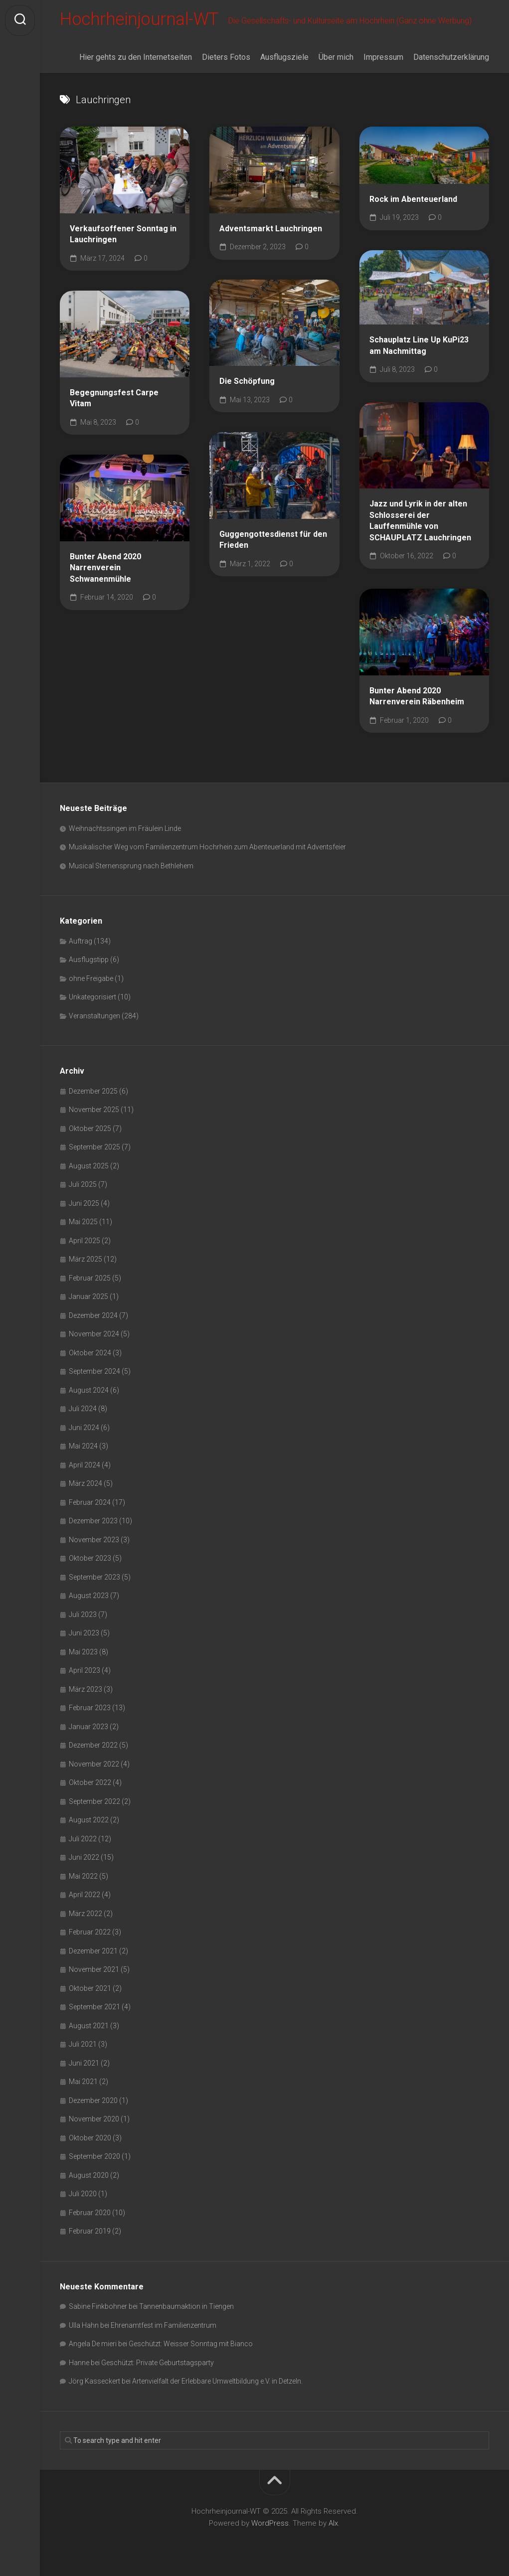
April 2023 (84, 1672)
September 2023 (94, 1579)
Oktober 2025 (90, 1130)
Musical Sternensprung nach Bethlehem (131, 868)
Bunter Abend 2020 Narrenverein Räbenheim (416, 698)
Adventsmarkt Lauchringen (270, 230)
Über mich (336, 59)
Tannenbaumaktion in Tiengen (186, 2308)
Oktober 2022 (90, 1784)
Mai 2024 (83, 1448)
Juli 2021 (83, 2046)
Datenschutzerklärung (451, 59)
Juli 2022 (83, 1841)
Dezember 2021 (93, 1953)
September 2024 (94, 1373)
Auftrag (80, 943)
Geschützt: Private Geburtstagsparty (157, 2365)
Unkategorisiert (92, 999)
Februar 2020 (90, 2215)
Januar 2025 (88, 1298)
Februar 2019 (90, 2233)
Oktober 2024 (90, 1355)
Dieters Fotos (226, 59)
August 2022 (89, 1822)
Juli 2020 (83, 2196)
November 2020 (94, 2121)
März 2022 (85, 1916)
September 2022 (94, 1803)
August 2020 (89, 2177)
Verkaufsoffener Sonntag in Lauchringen (123, 236)
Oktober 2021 (90, 1990)
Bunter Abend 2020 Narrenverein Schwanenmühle (105, 570)
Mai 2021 (83, 2084)
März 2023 (85, 1691)
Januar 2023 (88, 1729)
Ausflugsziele (284, 59)
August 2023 (89, 1598)
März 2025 (85, 1261)
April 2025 (84, 1243)
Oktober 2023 (90, 1560)
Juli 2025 (83, 1186)
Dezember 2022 (93, 1747)
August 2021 (89, 2028)
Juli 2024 (83, 1411)
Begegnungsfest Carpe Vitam (114, 400)
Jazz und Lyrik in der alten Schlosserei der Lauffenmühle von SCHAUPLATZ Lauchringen (420, 522)
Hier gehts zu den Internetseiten (135, 59)
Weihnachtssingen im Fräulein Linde (125, 830)
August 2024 (89, 1392)
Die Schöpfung (247, 383)
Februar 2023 (90, 1710)
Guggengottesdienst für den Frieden (273, 541)
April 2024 (84, 1467)
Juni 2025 (84, 1205)
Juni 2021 (84, 2065)
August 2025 (89, 1168)
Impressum (383, 59)
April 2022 (84, 1897)
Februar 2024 (90, 1504)
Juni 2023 (84, 1635)
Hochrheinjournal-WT (141, 20)
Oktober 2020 (90, 2140)
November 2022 (94, 1766)
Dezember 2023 (93, 1523)
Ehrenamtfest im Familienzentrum (163, 2327)
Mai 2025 (83, 1224)
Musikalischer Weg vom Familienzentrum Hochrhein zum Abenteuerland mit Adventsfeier (207, 849)
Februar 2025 (90, 1280)
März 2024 (85, 1485)
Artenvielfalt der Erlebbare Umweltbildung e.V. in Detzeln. (217, 2383)
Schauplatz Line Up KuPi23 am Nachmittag (419, 347)
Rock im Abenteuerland (413, 201)
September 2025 (94, 1149)
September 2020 (94, 2158)
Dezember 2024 (93, 1317)
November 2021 (94, 1971)
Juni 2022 (84, 1859)
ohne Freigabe (91, 980)
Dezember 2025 (93, 1093)
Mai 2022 (83, 1878)
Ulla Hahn (84, 2327)
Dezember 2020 (93, 2102)
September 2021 (94, 2009)
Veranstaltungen (94, 1018)
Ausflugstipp (89, 962)
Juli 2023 (83, 1616)
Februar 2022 (90, 1934)
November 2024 (94, 1336)
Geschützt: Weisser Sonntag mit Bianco (191, 2346)
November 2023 (94, 1542)
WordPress (270, 2525)
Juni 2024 (84, 1430)
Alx (333, 2525)
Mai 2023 (83, 1654)
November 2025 (94, 1112)
